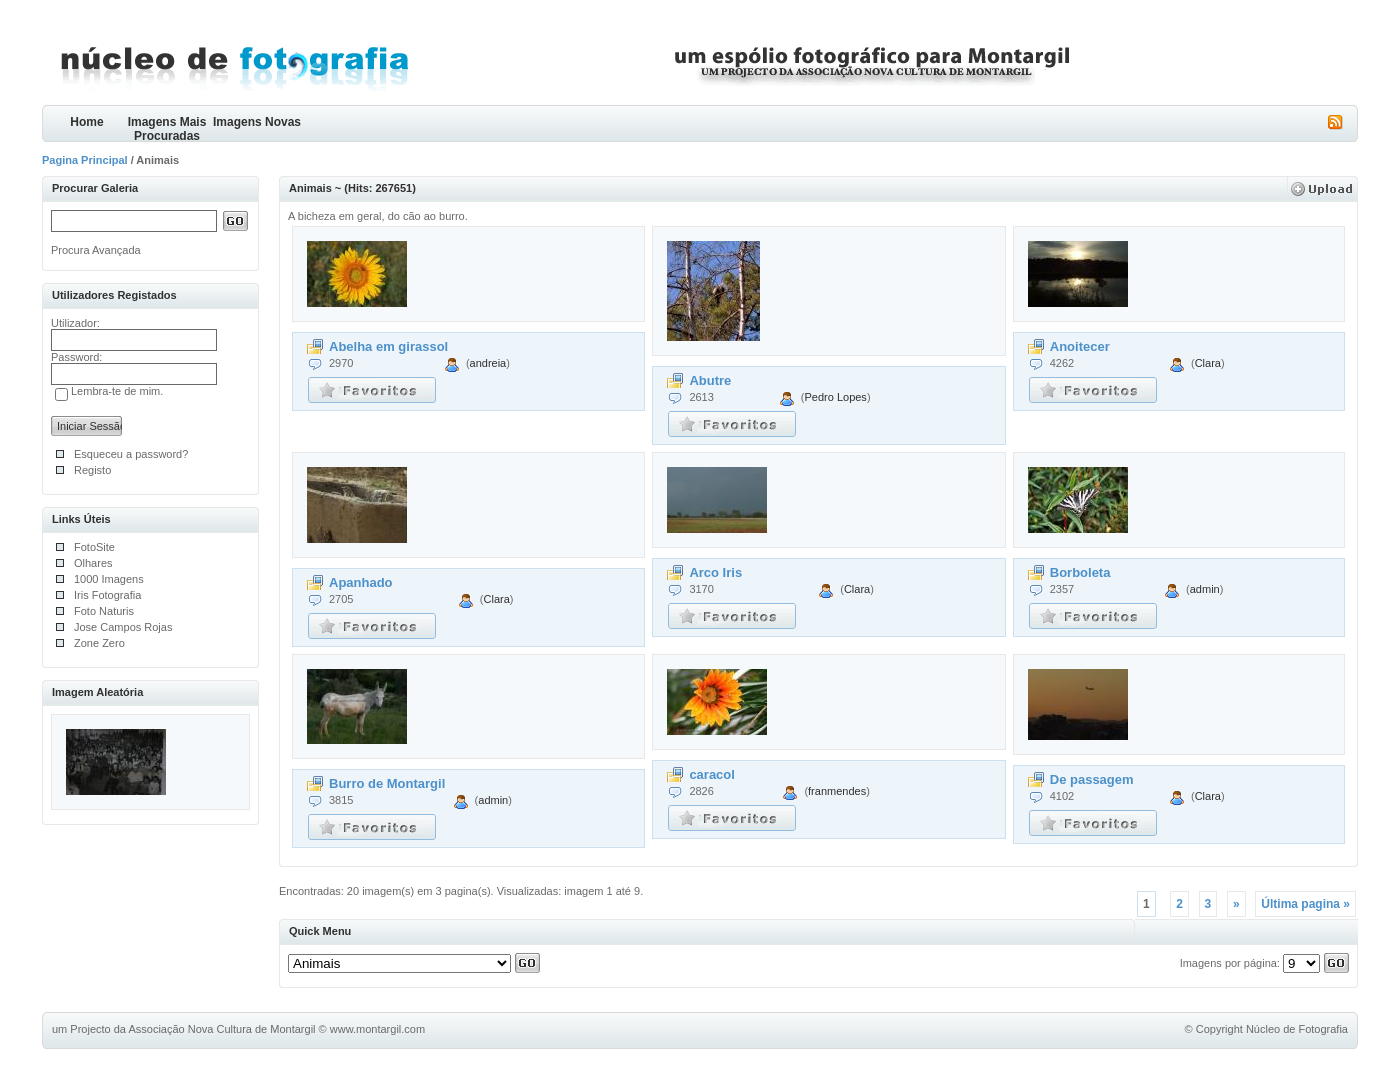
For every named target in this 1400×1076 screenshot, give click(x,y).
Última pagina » (1305, 904)
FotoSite (94, 547)
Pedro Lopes (835, 397)
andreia (488, 363)
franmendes (837, 791)
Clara (1208, 363)
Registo (92, 470)
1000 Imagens (109, 579)
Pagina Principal (85, 160)
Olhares (93, 563)
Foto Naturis (104, 611)
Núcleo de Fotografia (1297, 1029)
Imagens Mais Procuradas (167, 128)
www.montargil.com (377, 1029)
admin (1205, 589)
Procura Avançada (96, 250)
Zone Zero (99, 643)
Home (86, 122)
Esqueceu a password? (131, 454)
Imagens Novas (257, 122)
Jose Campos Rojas (123, 627)
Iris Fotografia (107, 595)
